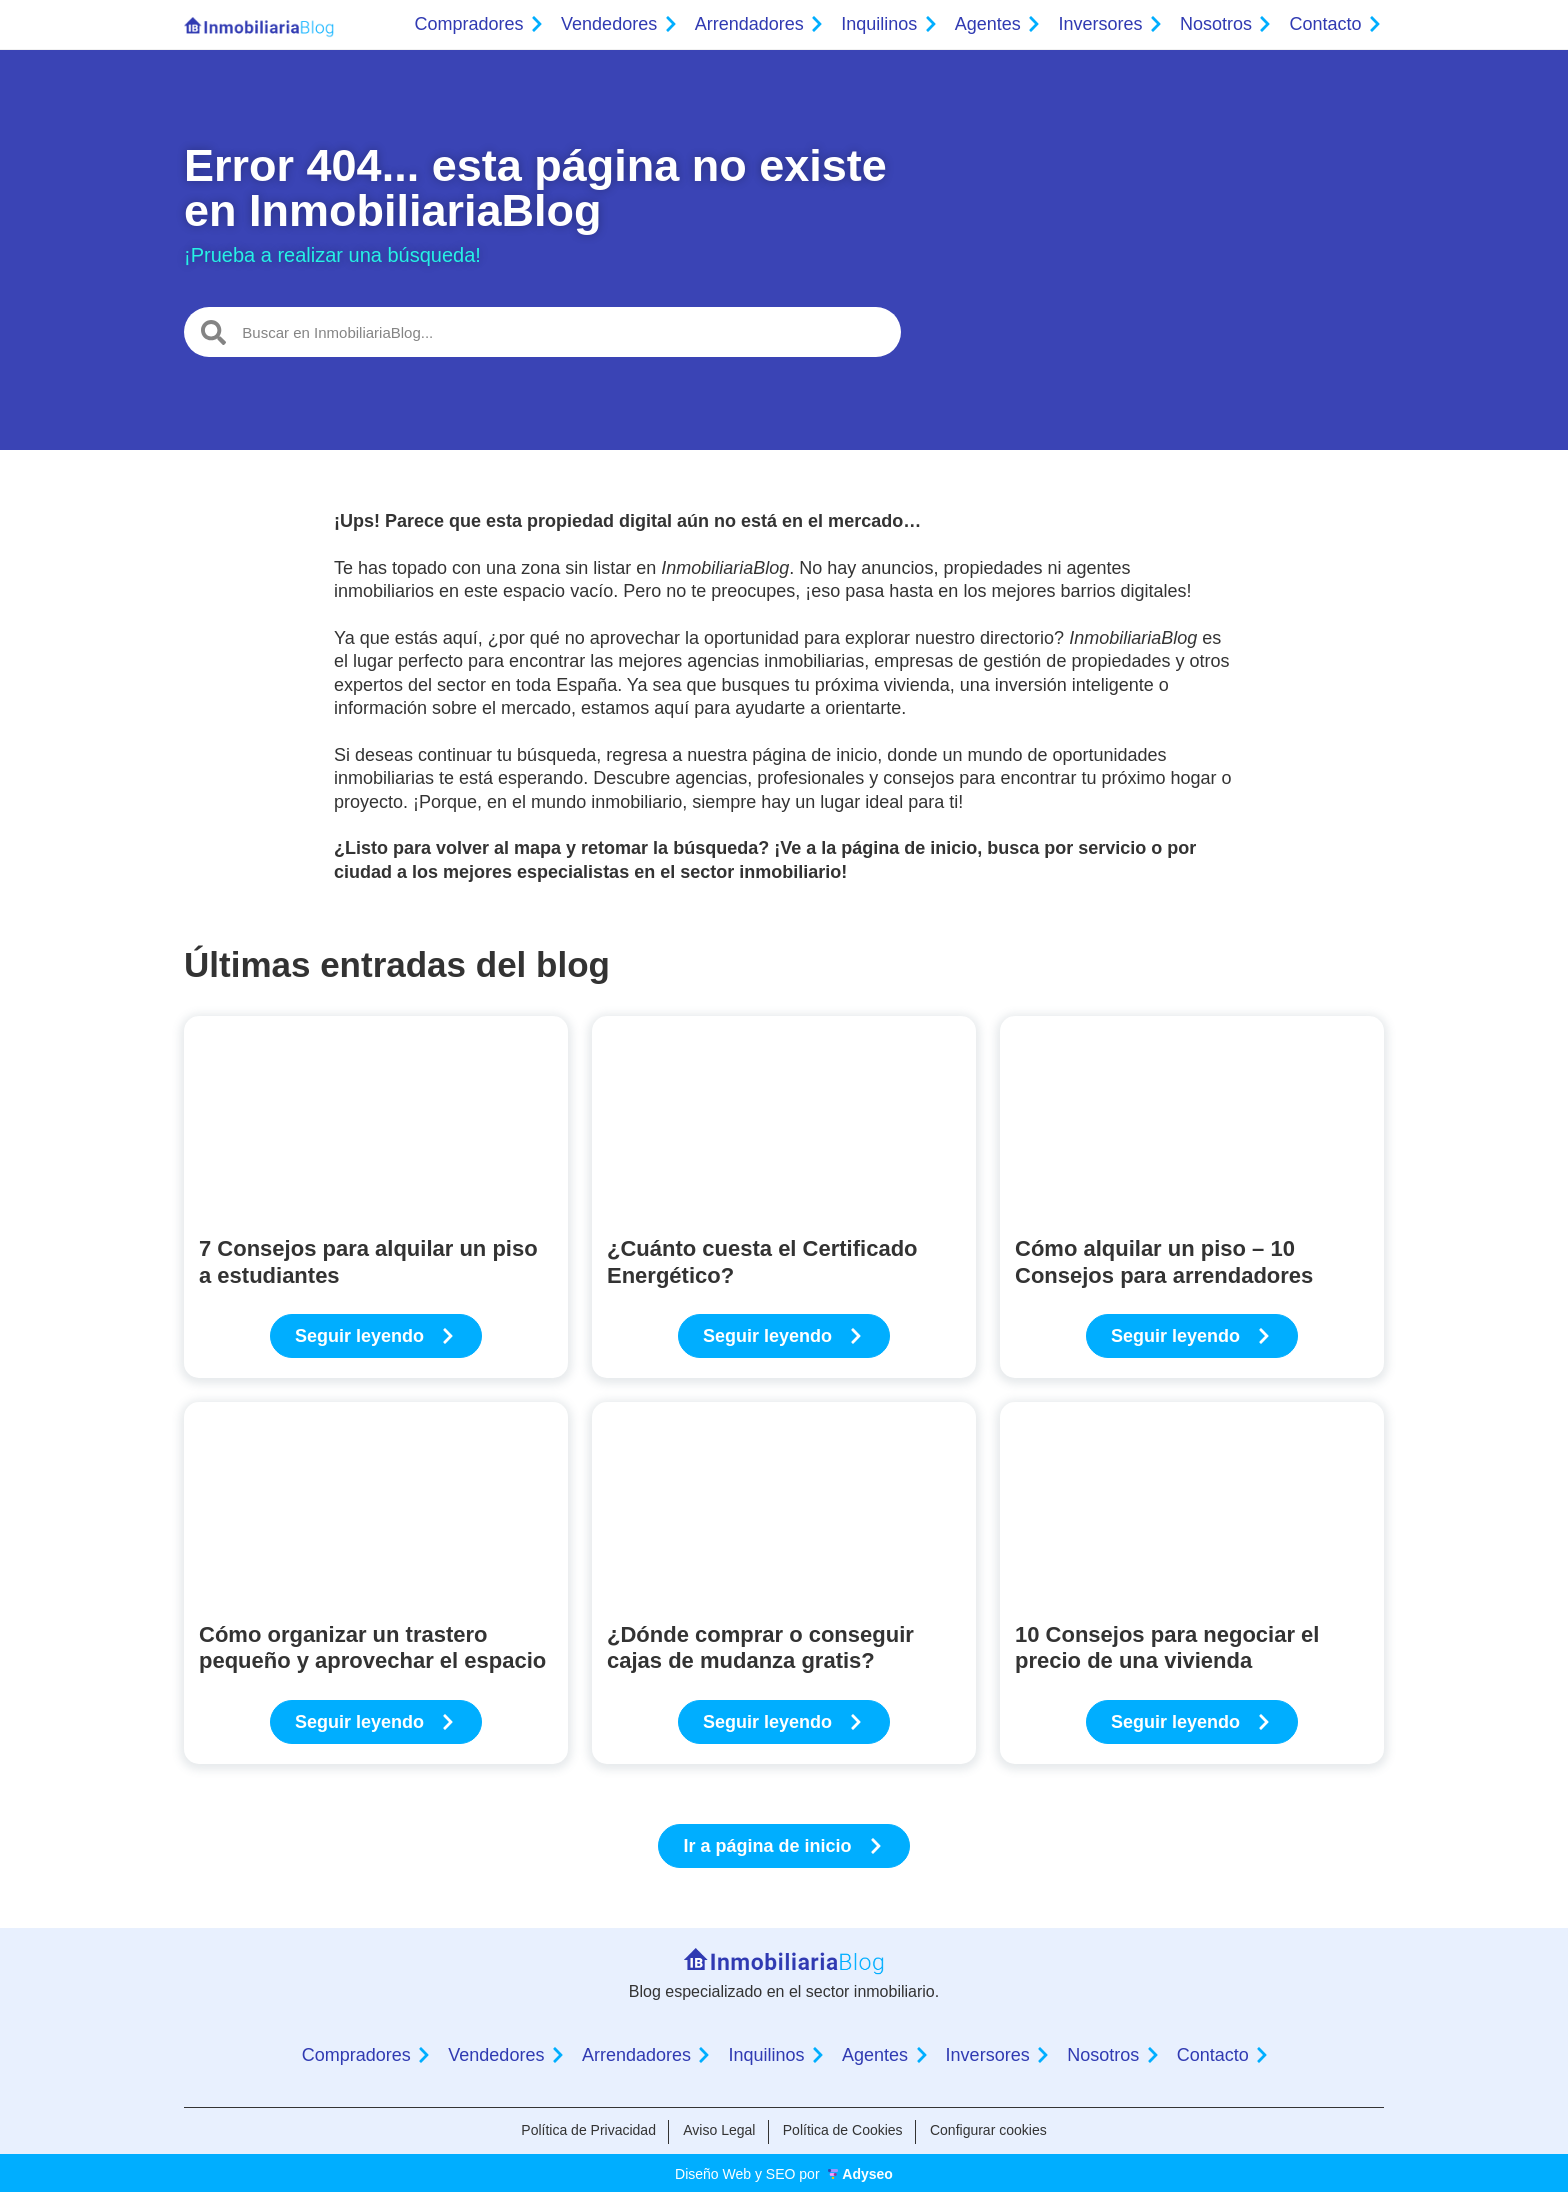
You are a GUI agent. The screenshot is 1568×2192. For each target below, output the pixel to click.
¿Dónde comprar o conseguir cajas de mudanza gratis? (760, 1647)
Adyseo (867, 2172)
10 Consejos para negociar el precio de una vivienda (1167, 1647)
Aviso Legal (717, 2130)
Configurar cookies (993, 2130)
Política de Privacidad (583, 2130)
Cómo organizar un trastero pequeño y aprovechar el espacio (372, 1647)
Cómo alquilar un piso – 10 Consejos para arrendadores (1164, 1261)
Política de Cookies (845, 2130)
